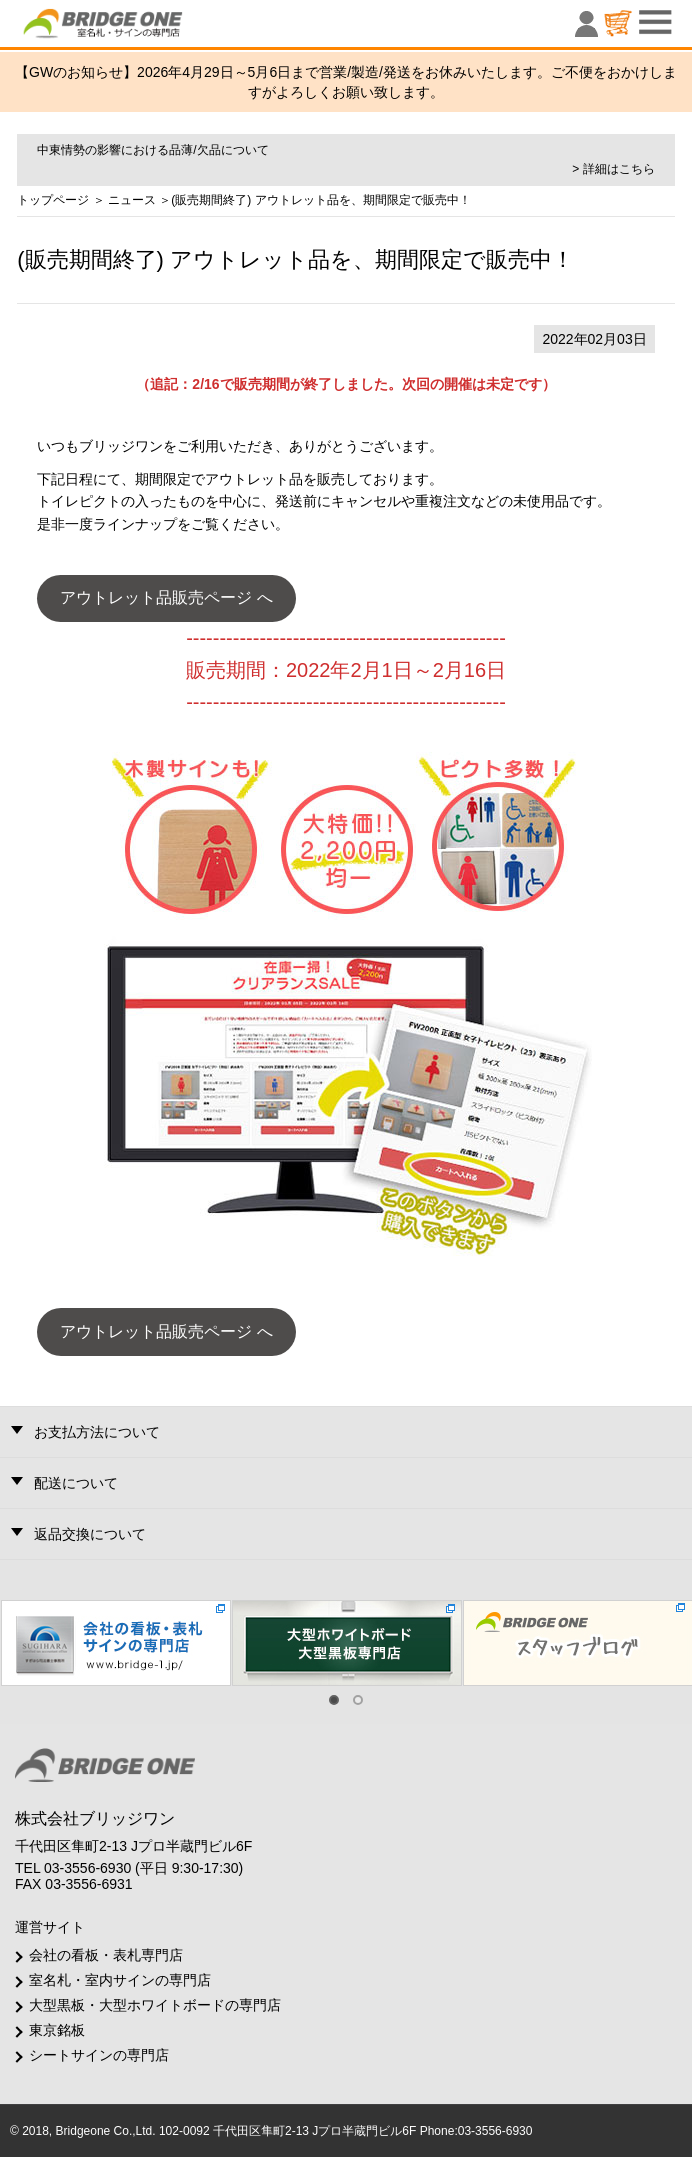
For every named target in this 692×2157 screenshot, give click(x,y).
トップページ (53, 200)
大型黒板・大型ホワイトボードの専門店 (155, 2005)
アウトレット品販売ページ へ (166, 597)
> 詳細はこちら (613, 169)
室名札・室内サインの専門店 (120, 1980)
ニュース (132, 200)
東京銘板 (57, 2030)
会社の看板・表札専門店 (106, 1955)
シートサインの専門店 (99, 2055)
